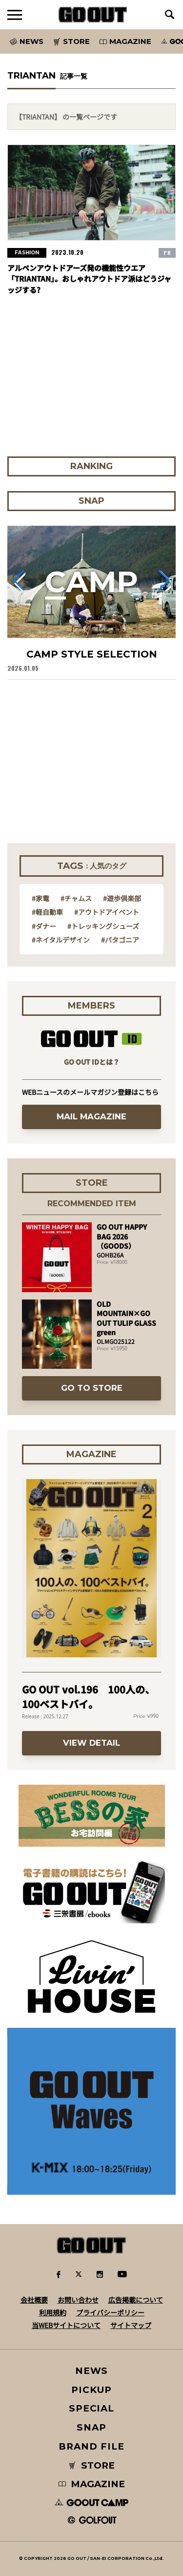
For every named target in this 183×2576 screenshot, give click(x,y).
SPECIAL (92, 2408)
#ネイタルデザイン (61, 940)
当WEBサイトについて (66, 2325)
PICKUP (91, 2389)
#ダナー (44, 926)
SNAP (91, 2427)
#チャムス (76, 898)
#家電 (40, 898)
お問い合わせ (78, 2300)
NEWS (91, 2370)
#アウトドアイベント (106, 912)
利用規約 (52, 2312)
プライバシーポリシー (110, 2312)
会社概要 (34, 2300)
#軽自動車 (47, 912)
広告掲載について (135, 2300)
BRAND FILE (91, 2446)
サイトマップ (130, 2325)
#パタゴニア (120, 940)
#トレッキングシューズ (103, 926)
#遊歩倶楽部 (122, 898)
